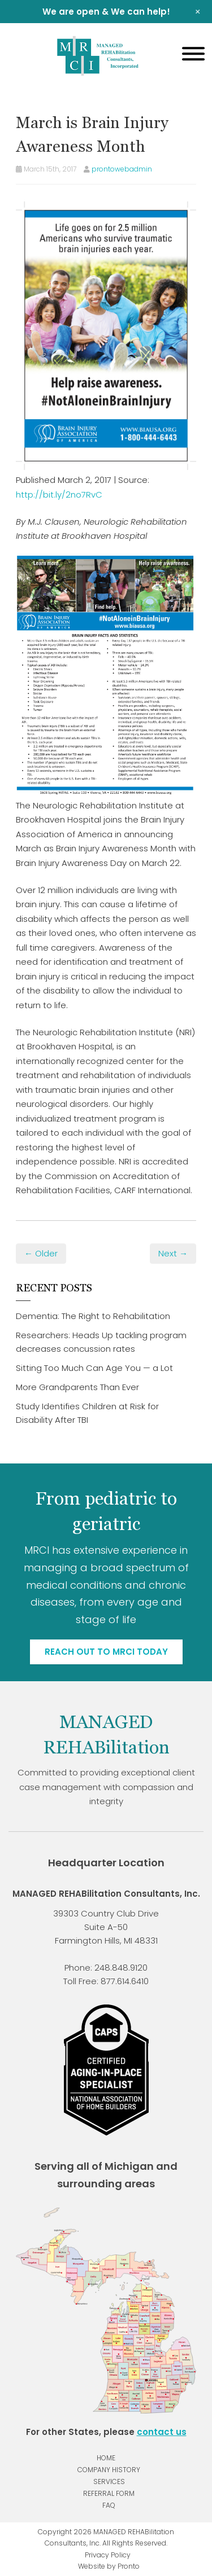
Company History (108, 2469)
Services (109, 2481)
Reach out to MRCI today (106, 1652)
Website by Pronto (109, 2566)
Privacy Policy (108, 2555)
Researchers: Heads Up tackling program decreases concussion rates (101, 1342)
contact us (162, 2432)
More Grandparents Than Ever (77, 1387)
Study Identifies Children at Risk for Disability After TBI (87, 1413)
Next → (173, 1253)
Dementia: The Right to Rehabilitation (93, 1316)
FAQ (108, 2505)
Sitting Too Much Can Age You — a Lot (94, 1368)
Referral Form (109, 2493)
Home (106, 2458)
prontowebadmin (122, 169)
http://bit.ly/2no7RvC (59, 494)
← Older (41, 1253)
